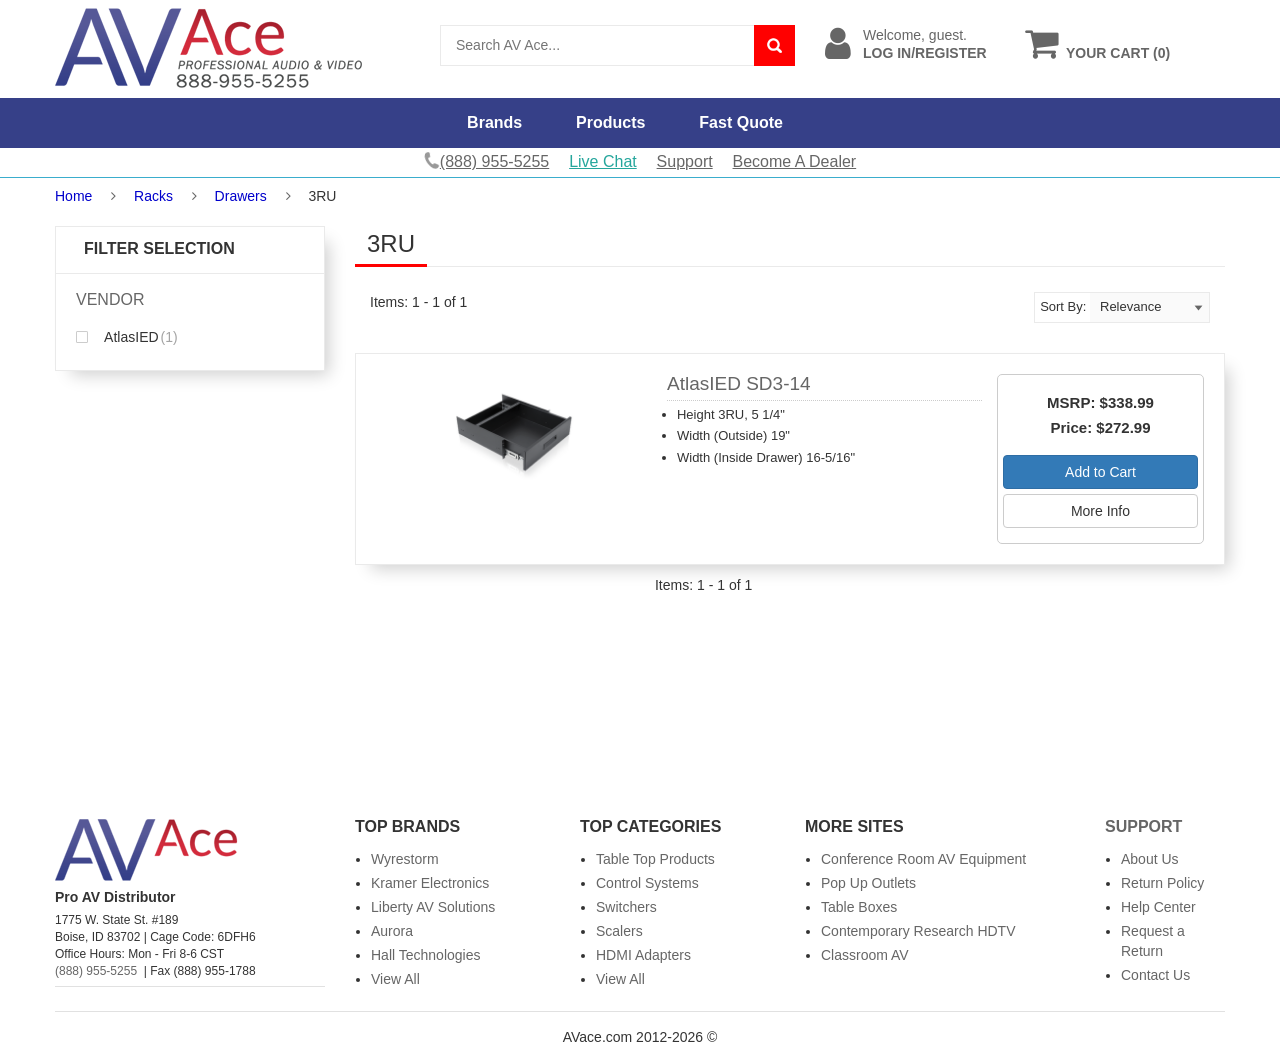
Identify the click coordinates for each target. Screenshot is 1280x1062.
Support (685, 161)
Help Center (1158, 907)
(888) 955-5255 (96, 971)
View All (395, 979)
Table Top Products (655, 859)
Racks (153, 196)
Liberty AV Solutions (433, 907)
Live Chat (603, 161)
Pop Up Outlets (868, 883)
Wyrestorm (405, 859)
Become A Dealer (795, 161)
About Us (1150, 859)
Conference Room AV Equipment (923, 859)
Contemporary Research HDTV (918, 931)
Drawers (241, 196)
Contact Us (1155, 975)
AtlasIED (127, 337)
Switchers (626, 907)
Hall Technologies (425, 955)
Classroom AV (865, 955)
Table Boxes (859, 907)
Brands (494, 122)
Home (73, 196)
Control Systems (647, 883)
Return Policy (1162, 883)
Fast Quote (741, 122)
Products (610, 122)
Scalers (619, 931)
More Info (1100, 511)
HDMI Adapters (643, 955)
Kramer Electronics (430, 883)
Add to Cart (1100, 472)
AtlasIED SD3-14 (739, 383)
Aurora (392, 931)
